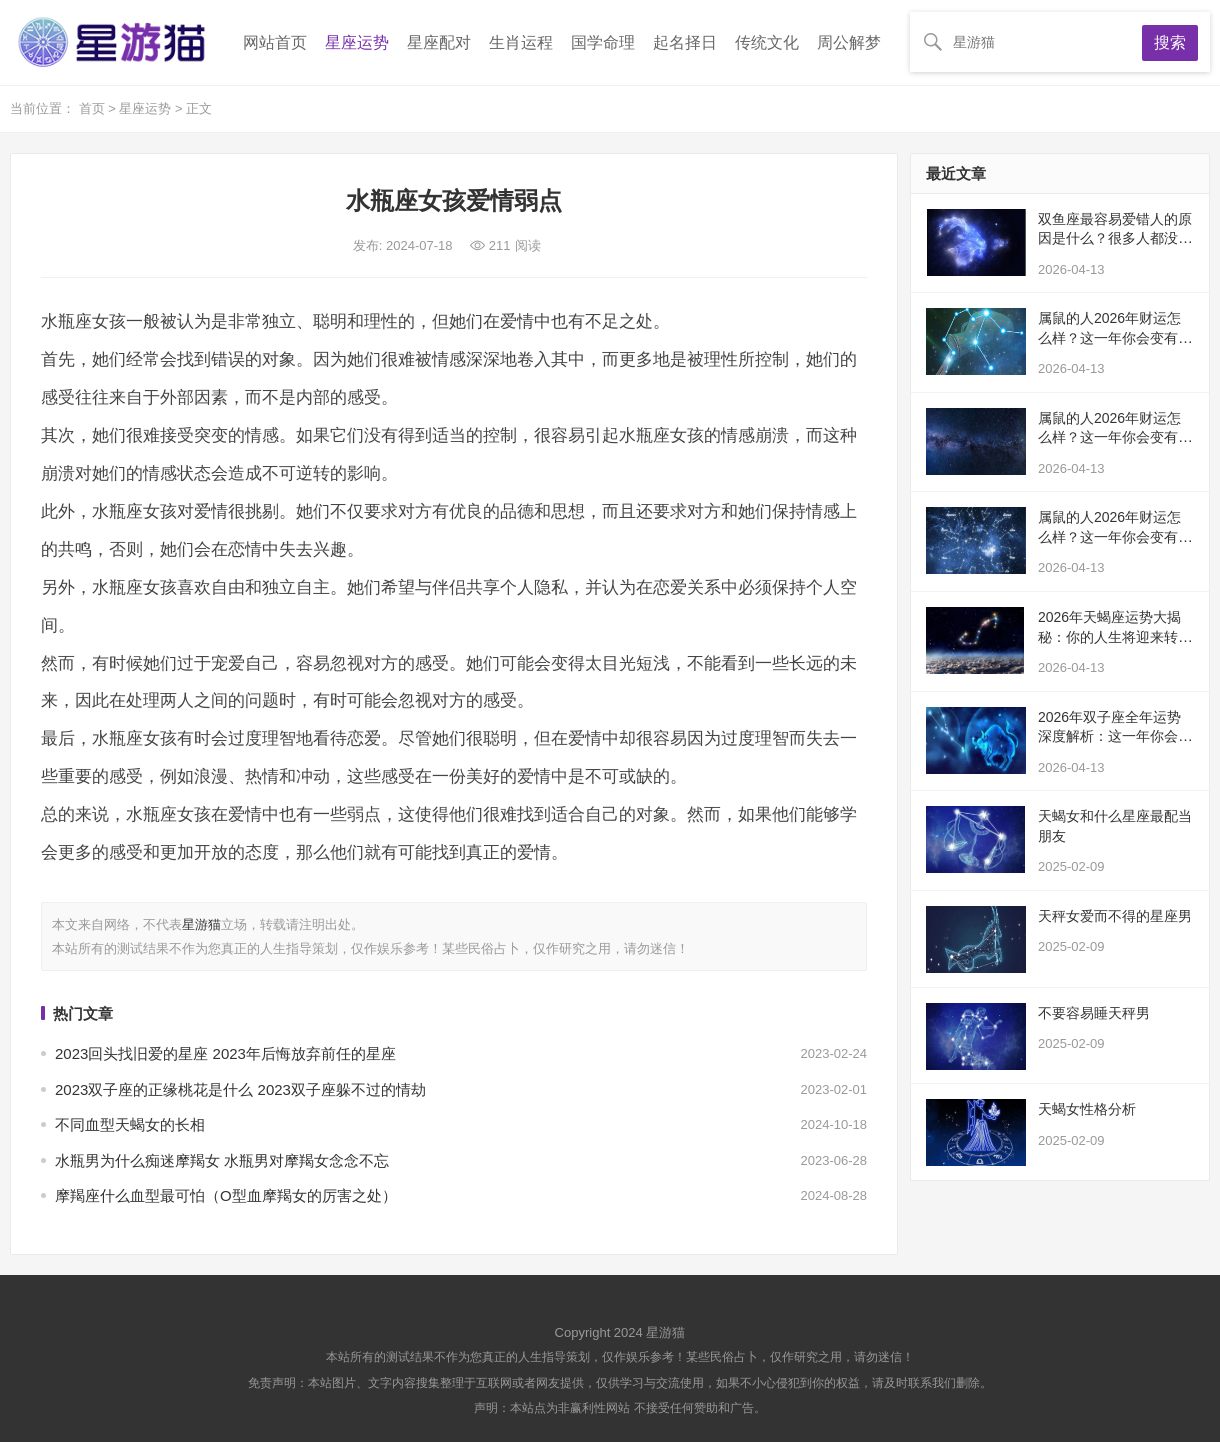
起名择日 (685, 42)
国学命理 (603, 42)
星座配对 (439, 42)
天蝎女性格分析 (1087, 1109)
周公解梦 (849, 42)
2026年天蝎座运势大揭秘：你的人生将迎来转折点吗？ (1115, 636)
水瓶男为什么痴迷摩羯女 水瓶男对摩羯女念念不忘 (222, 1160)
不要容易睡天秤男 (1094, 1013)
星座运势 (357, 42)
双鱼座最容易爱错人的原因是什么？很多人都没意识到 (1115, 238)
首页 (94, 108)
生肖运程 (521, 42)
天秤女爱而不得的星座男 (1115, 916)
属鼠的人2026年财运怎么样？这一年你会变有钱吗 (1115, 337)
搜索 (1170, 42)
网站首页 (275, 42)
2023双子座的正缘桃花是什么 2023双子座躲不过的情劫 (240, 1089)
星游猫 (201, 924)
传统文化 (767, 42)
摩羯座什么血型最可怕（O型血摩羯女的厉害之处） (226, 1195)
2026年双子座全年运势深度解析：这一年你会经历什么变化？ (1115, 736)
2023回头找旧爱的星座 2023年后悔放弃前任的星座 (225, 1053)
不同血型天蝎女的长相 (130, 1124)
